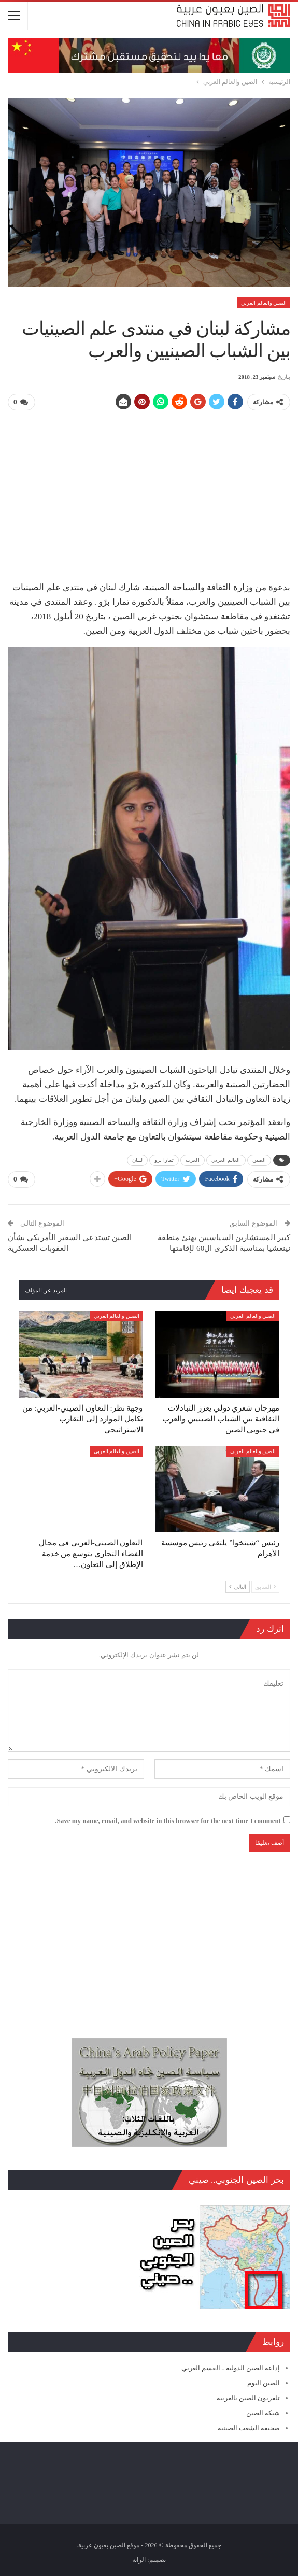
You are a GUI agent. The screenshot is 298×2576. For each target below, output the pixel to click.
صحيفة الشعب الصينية (249, 2428)
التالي (237, 1587)
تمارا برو (164, 1160)
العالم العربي (225, 1160)
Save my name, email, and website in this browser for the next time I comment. (168, 1821)
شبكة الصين (263, 2413)
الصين (259, 1160)
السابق (265, 1587)
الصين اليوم (263, 2383)
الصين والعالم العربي (264, 303)
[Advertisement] (149, 491)
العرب (193, 1160)
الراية (139, 2560)
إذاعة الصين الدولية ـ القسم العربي (230, 2368)
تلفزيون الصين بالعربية (248, 2398)
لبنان (137, 1160)
